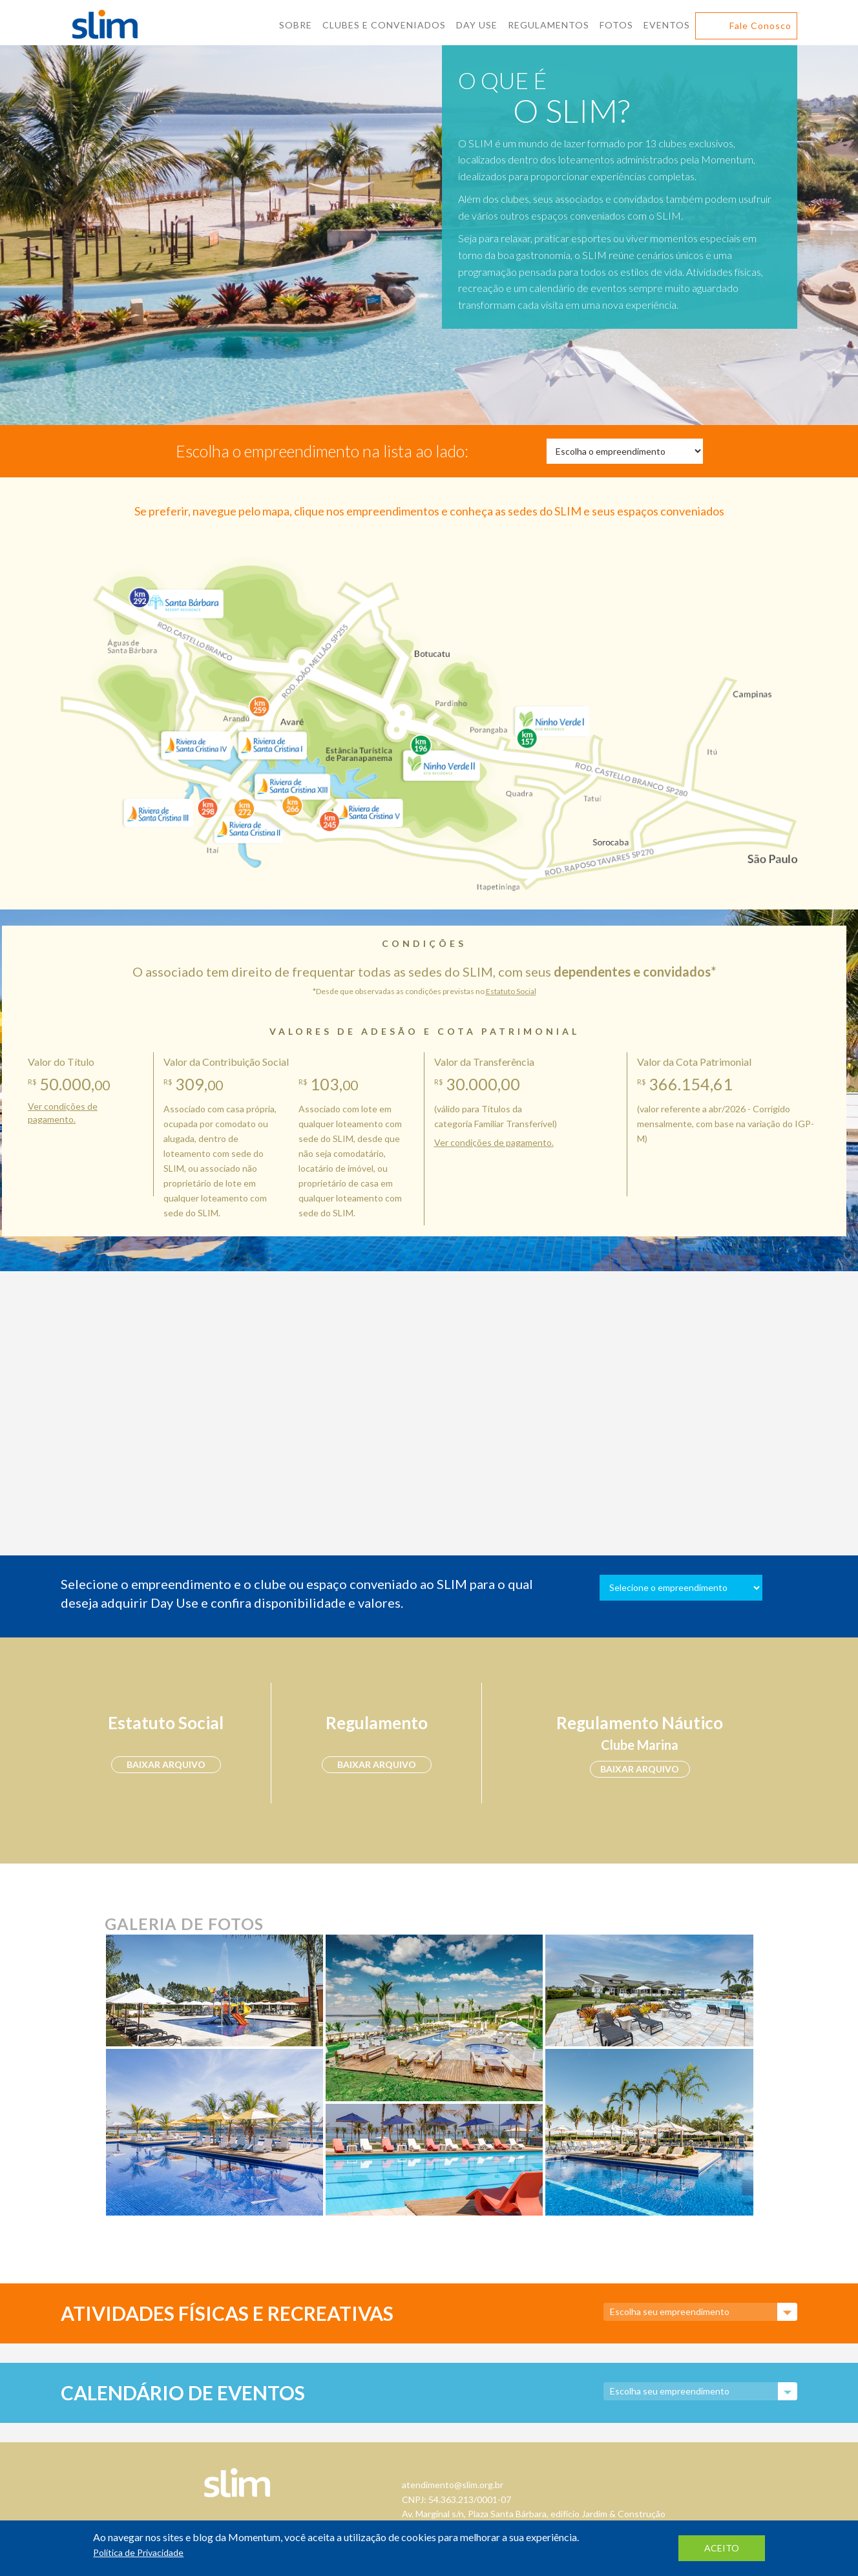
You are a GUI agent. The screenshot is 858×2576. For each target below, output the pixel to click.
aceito (721, 2547)
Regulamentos (548, 24)
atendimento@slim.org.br (452, 2484)
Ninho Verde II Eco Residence (439, 764)
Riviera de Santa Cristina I (271, 742)
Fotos (616, 24)
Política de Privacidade (138, 2552)
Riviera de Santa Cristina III (156, 808)
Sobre (295, 24)
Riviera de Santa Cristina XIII (292, 780)
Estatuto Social (511, 991)
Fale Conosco (760, 25)
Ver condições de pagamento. (494, 1142)
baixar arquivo (166, 1764)
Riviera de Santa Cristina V (370, 805)
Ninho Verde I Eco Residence (550, 716)
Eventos (667, 24)
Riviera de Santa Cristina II (245, 824)
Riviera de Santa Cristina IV (197, 743)
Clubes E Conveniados (384, 24)
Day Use (476, 24)
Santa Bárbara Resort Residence (178, 601)
